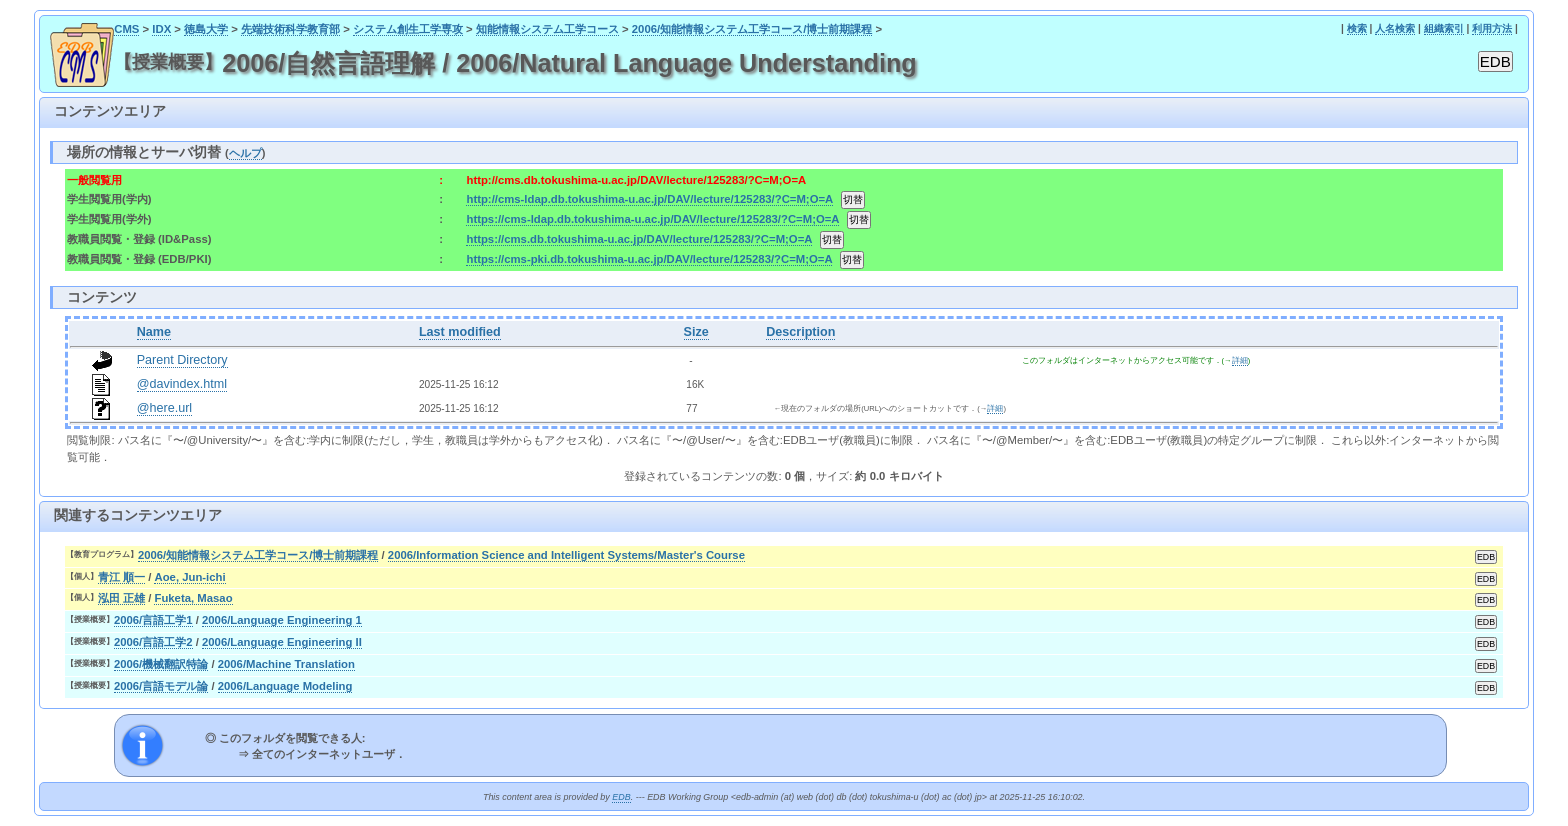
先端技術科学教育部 (290, 29)
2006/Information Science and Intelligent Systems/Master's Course (566, 555)
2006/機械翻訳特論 (161, 664)
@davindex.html (182, 384)
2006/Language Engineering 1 (282, 620)
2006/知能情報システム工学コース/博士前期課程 (752, 29)
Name (154, 332)
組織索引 (1444, 28)
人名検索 (1395, 28)
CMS (126, 29)
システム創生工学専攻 (408, 29)
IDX (161, 29)
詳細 (1240, 360)
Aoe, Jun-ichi (189, 577)
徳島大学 (206, 29)
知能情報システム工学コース (547, 29)
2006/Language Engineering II (282, 642)
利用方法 (1492, 28)
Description (800, 332)
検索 (1357, 28)
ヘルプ (245, 153)
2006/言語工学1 (153, 620)
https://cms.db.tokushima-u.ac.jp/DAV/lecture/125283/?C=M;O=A (639, 239)
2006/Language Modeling (285, 686)
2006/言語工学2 (153, 642)
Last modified (460, 332)
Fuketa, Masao (193, 598)
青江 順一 (121, 577)
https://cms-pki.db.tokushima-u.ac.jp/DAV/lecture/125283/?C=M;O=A (649, 259)
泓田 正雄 (121, 598)
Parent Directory (182, 360)
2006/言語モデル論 (161, 686)
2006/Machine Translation (286, 664)
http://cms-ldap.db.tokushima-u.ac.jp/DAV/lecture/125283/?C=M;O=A (649, 199)
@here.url (165, 408)
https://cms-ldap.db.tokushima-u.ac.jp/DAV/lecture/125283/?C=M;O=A (652, 219)
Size (696, 332)
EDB (621, 797)
